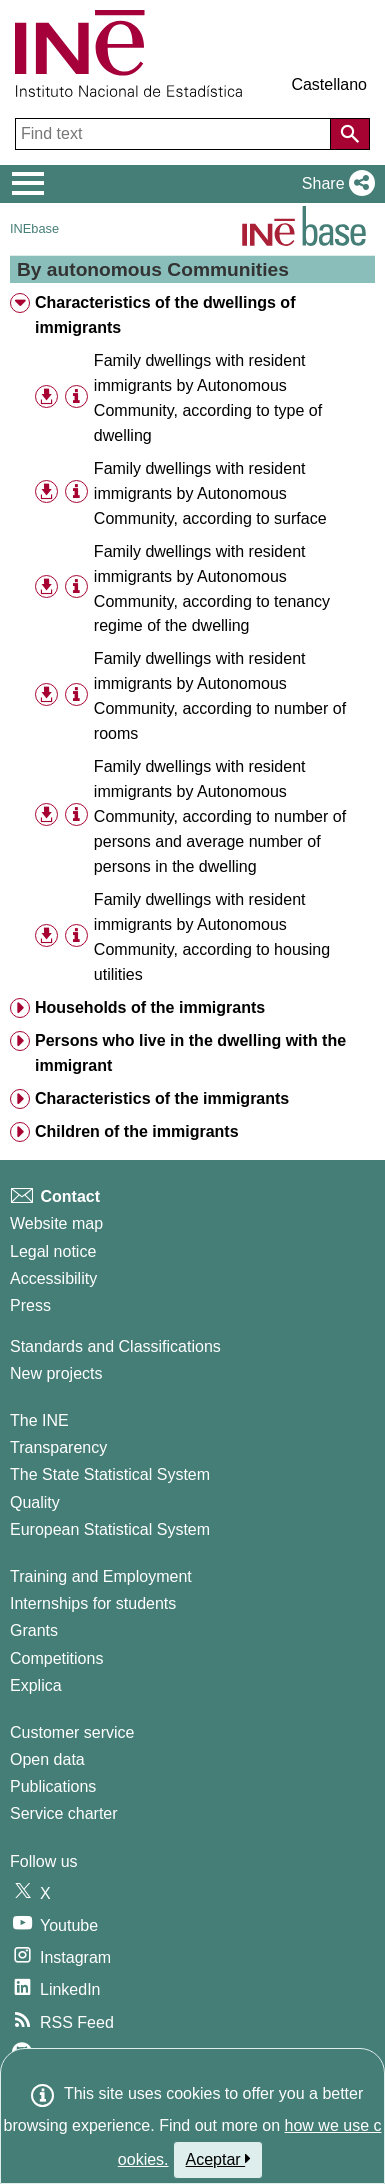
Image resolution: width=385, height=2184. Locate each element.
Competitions (56, 1658)
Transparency (58, 1447)
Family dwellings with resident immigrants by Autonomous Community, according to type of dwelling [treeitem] (208, 398)
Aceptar (218, 2159)
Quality (35, 1502)
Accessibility (53, 1278)
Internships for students (93, 1603)
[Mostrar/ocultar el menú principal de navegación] (28, 184)
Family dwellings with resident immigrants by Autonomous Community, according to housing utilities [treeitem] (212, 937)
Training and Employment (101, 1576)
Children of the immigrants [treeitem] (137, 1131)
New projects (56, 1373)
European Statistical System (110, 1529)
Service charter (64, 1813)
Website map (56, 1223)
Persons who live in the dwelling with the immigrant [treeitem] (190, 1053)
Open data (47, 1759)
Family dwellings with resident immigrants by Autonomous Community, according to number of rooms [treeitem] (220, 696)
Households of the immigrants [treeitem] (150, 1007)
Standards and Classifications (115, 1346)
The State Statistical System (110, 1474)
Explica (36, 1685)
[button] (334, 184)
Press (30, 1305)
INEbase (34, 228)
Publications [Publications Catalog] (53, 1786)
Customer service (72, 1732)
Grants (34, 1630)
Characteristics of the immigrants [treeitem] (162, 1098)
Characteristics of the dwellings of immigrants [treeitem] (165, 315)
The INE (39, 1420)
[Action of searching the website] (350, 134)
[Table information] (76, 396)
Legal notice (53, 1251)
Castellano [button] (329, 84)
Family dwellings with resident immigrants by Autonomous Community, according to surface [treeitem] (210, 493)
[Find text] (175, 134)
